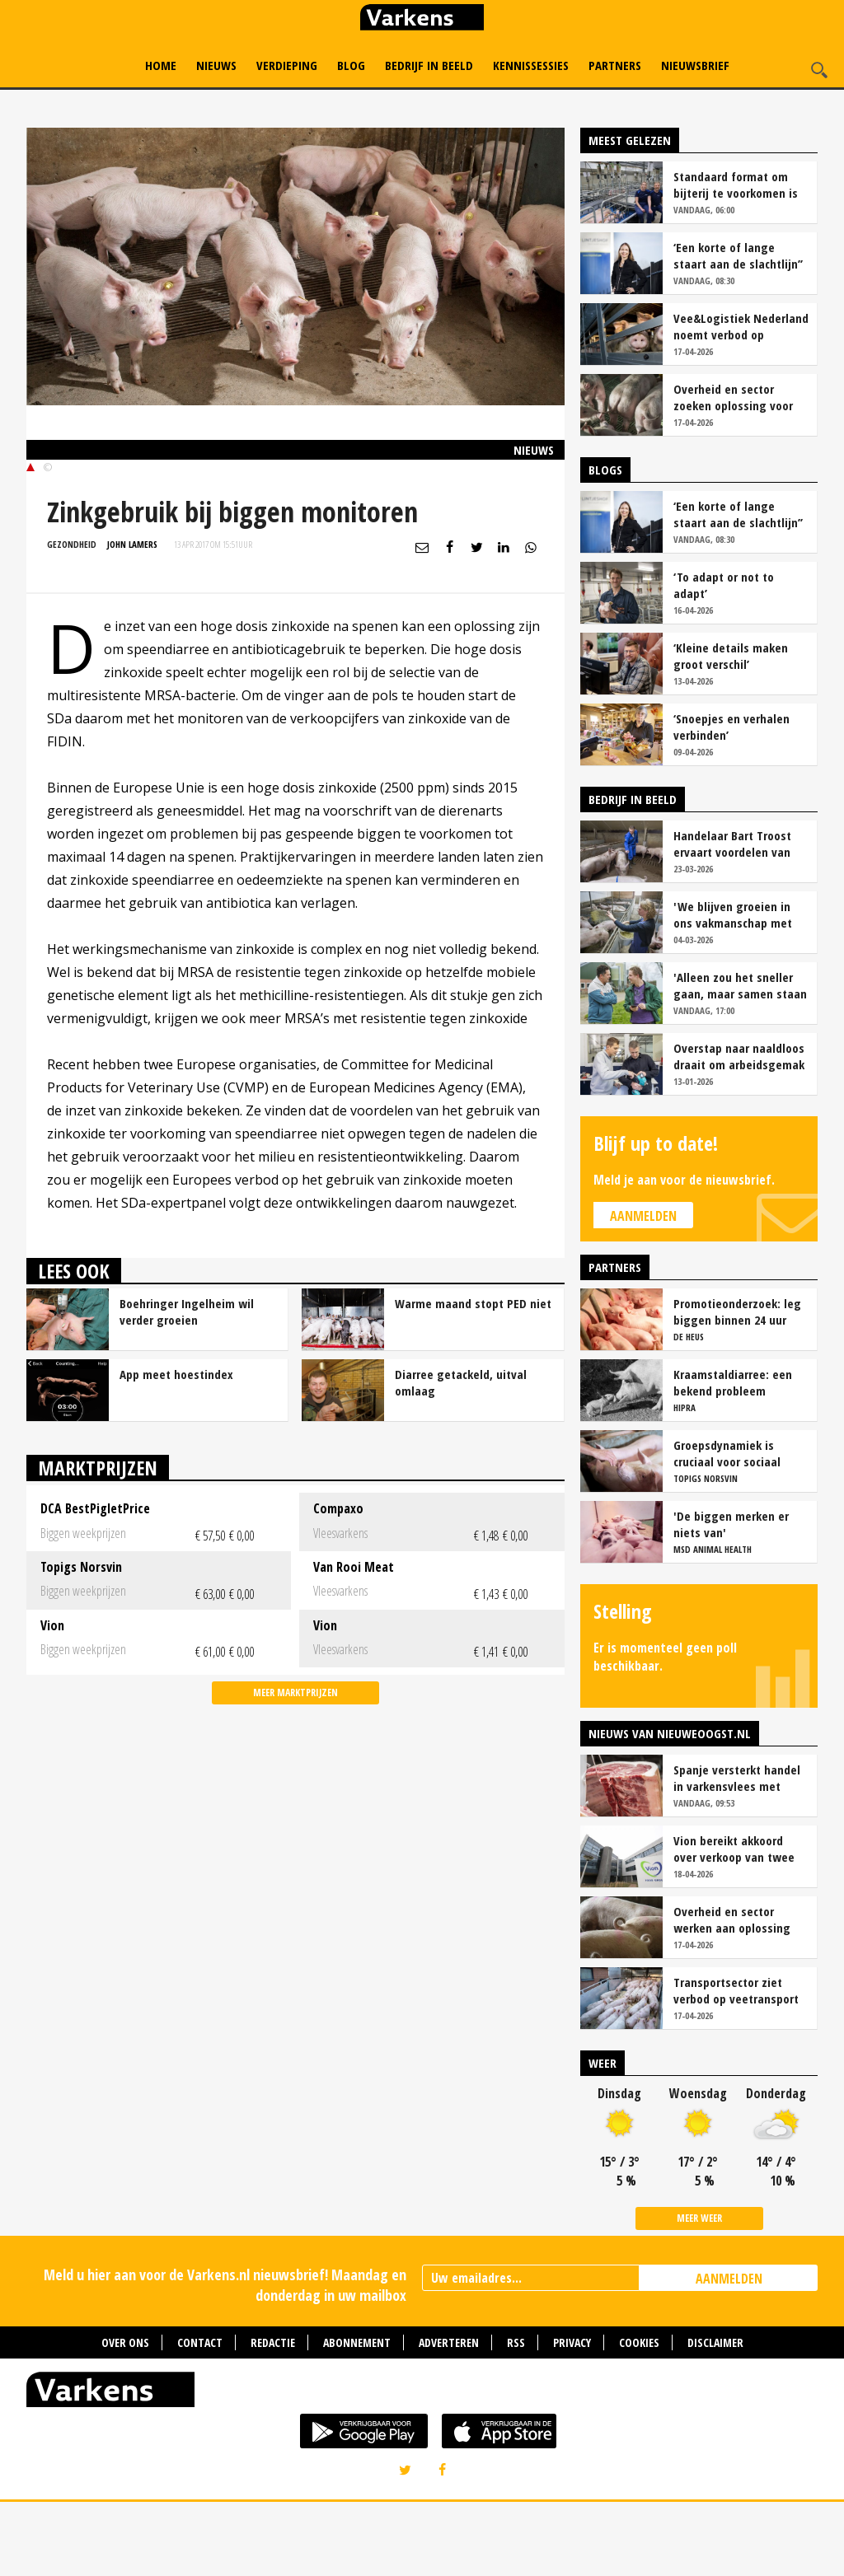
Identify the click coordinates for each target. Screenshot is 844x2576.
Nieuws (216, 65)
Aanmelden (643, 1290)
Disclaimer (715, 2416)
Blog (351, 65)
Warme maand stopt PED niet (473, 1377)
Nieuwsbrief (695, 65)
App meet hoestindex (176, 1448)
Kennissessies (531, 65)
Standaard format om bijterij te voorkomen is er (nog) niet (735, 258)
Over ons (125, 2416)
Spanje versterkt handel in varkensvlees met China (736, 1851)
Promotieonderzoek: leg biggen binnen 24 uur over (737, 1385)
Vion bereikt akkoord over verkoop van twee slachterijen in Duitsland (738, 1922)
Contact (200, 2416)
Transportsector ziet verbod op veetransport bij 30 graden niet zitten (738, 2064)
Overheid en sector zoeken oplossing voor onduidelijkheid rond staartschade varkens (733, 471)
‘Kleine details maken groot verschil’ (730, 729)
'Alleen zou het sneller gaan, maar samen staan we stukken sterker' (740, 1059)
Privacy (572, 2416)
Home (160, 65)
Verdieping (286, 65)
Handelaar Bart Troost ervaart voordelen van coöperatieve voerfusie (734, 917)
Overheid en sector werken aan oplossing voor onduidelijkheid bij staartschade (735, 1993)
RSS (516, 2416)
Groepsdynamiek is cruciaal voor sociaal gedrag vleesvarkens (729, 1527)
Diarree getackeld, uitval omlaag (461, 1456)
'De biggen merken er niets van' (731, 1598)
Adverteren (449, 2416)
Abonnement (357, 2416)
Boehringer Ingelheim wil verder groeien (187, 1385)
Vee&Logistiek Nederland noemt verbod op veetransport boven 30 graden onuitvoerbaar (741, 400)
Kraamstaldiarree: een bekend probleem (732, 1456)
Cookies (639, 2416)
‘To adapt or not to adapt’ (723, 659)
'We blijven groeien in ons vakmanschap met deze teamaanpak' (732, 988)
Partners (614, 65)
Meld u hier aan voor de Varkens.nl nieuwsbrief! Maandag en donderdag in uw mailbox (225, 2359)
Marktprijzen (97, 1541)
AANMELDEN (729, 2353)
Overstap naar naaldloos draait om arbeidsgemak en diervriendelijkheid (738, 1130)
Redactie (273, 2416)
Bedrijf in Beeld (429, 65)
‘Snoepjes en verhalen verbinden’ (731, 800)
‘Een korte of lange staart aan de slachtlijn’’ (738, 329)
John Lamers (132, 618)
